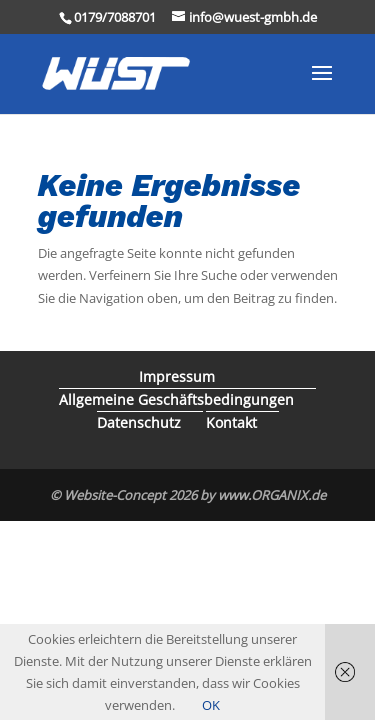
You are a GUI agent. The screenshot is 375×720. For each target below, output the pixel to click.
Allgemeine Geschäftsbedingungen (176, 399)
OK (211, 705)
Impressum (177, 376)
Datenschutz (139, 422)
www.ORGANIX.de (272, 495)
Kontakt (231, 422)
